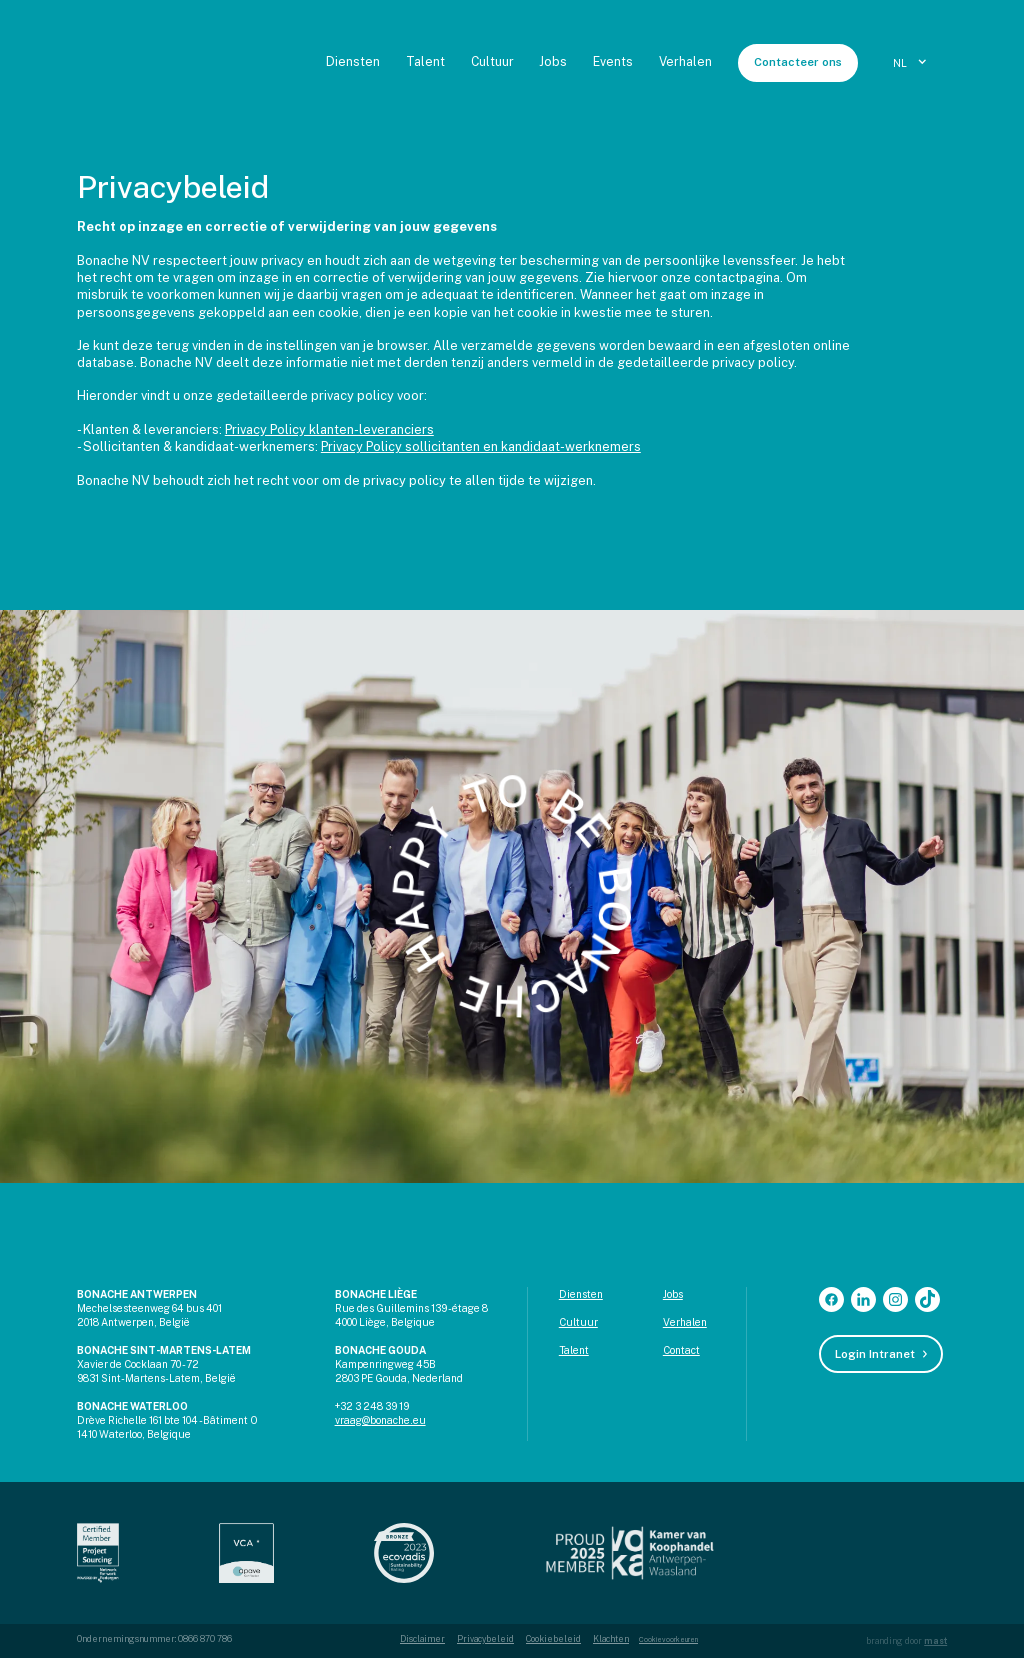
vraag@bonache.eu (380, 1420)
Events (613, 61)
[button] (912, 63)
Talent (425, 61)
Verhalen (685, 61)
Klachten (611, 1639)
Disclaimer (422, 1639)
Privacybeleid (485, 1639)
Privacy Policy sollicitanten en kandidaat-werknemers (481, 446)
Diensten (353, 61)
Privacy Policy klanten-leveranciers (329, 429)
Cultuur (492, 61)
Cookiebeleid (553, 1639)
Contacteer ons (798, 62)
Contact (681, 1350)
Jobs (553, 61)
